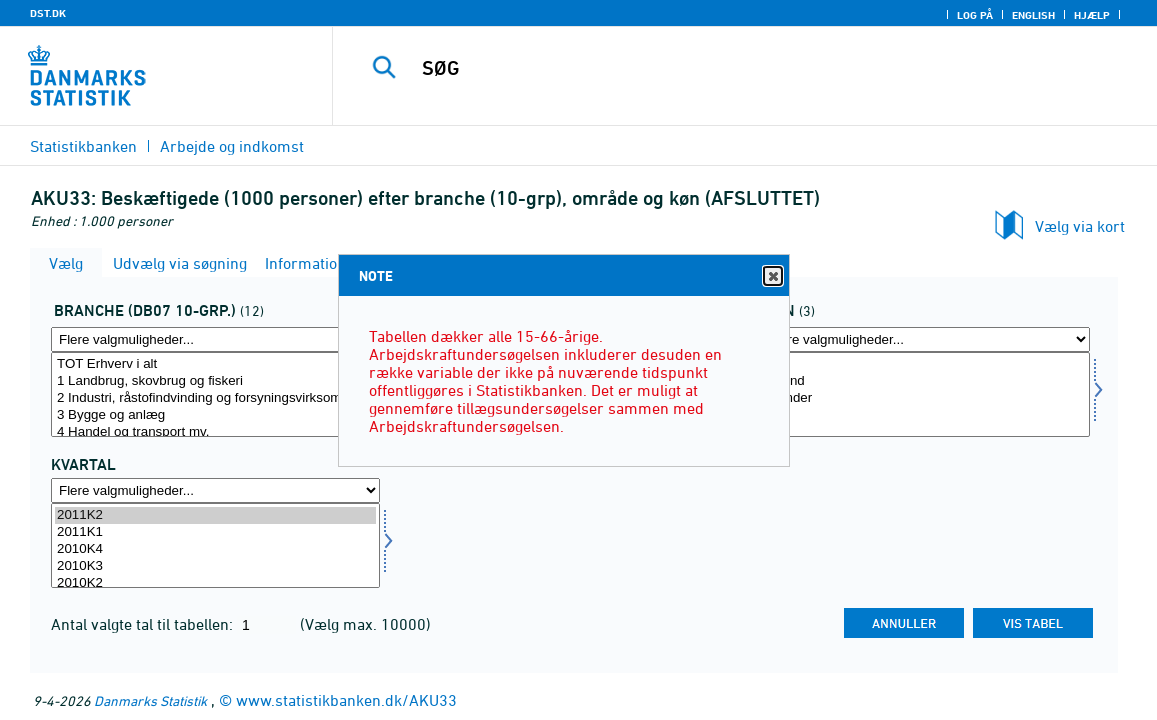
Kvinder (925, 398)
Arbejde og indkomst (232, 146)
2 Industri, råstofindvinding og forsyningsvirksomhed (215, 398)
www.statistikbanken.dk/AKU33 (346, 700)
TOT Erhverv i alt (215, 364)
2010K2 (215, 583)
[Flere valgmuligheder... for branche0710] (215, 339)
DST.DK (48, 13)
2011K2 (215, 515)
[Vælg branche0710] (215, 394)
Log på (975, 15)
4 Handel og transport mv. (215, 432)
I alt (925, 364)
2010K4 (215, 549)
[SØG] (739, 68)
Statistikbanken (83, 146)
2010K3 (215, 566)
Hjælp (1092, 15)
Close (772, 276)
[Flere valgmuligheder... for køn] (925, 339)
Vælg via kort (1080, 226)
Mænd (925, 381)
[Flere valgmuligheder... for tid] (215, 490)
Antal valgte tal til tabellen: (144, 624)
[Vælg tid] (215, 545)
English (1033, 15)
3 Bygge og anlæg (215, 415)
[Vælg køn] (925, 394)
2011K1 (215, 532)
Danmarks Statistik (150, 700)
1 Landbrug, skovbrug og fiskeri (215, 381)
